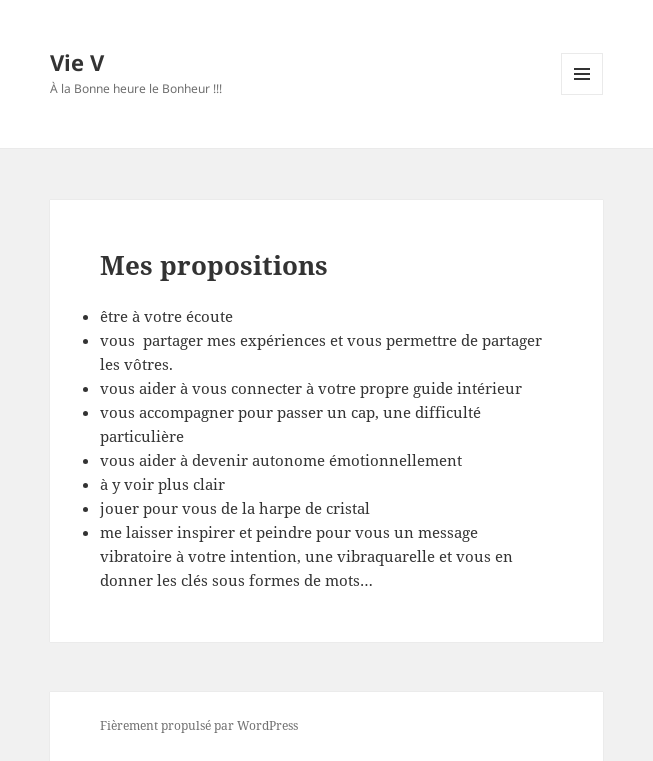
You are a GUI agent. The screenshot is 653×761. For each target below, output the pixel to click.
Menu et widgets (582, 94)
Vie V (77, 62)
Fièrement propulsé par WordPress (199, 725)
